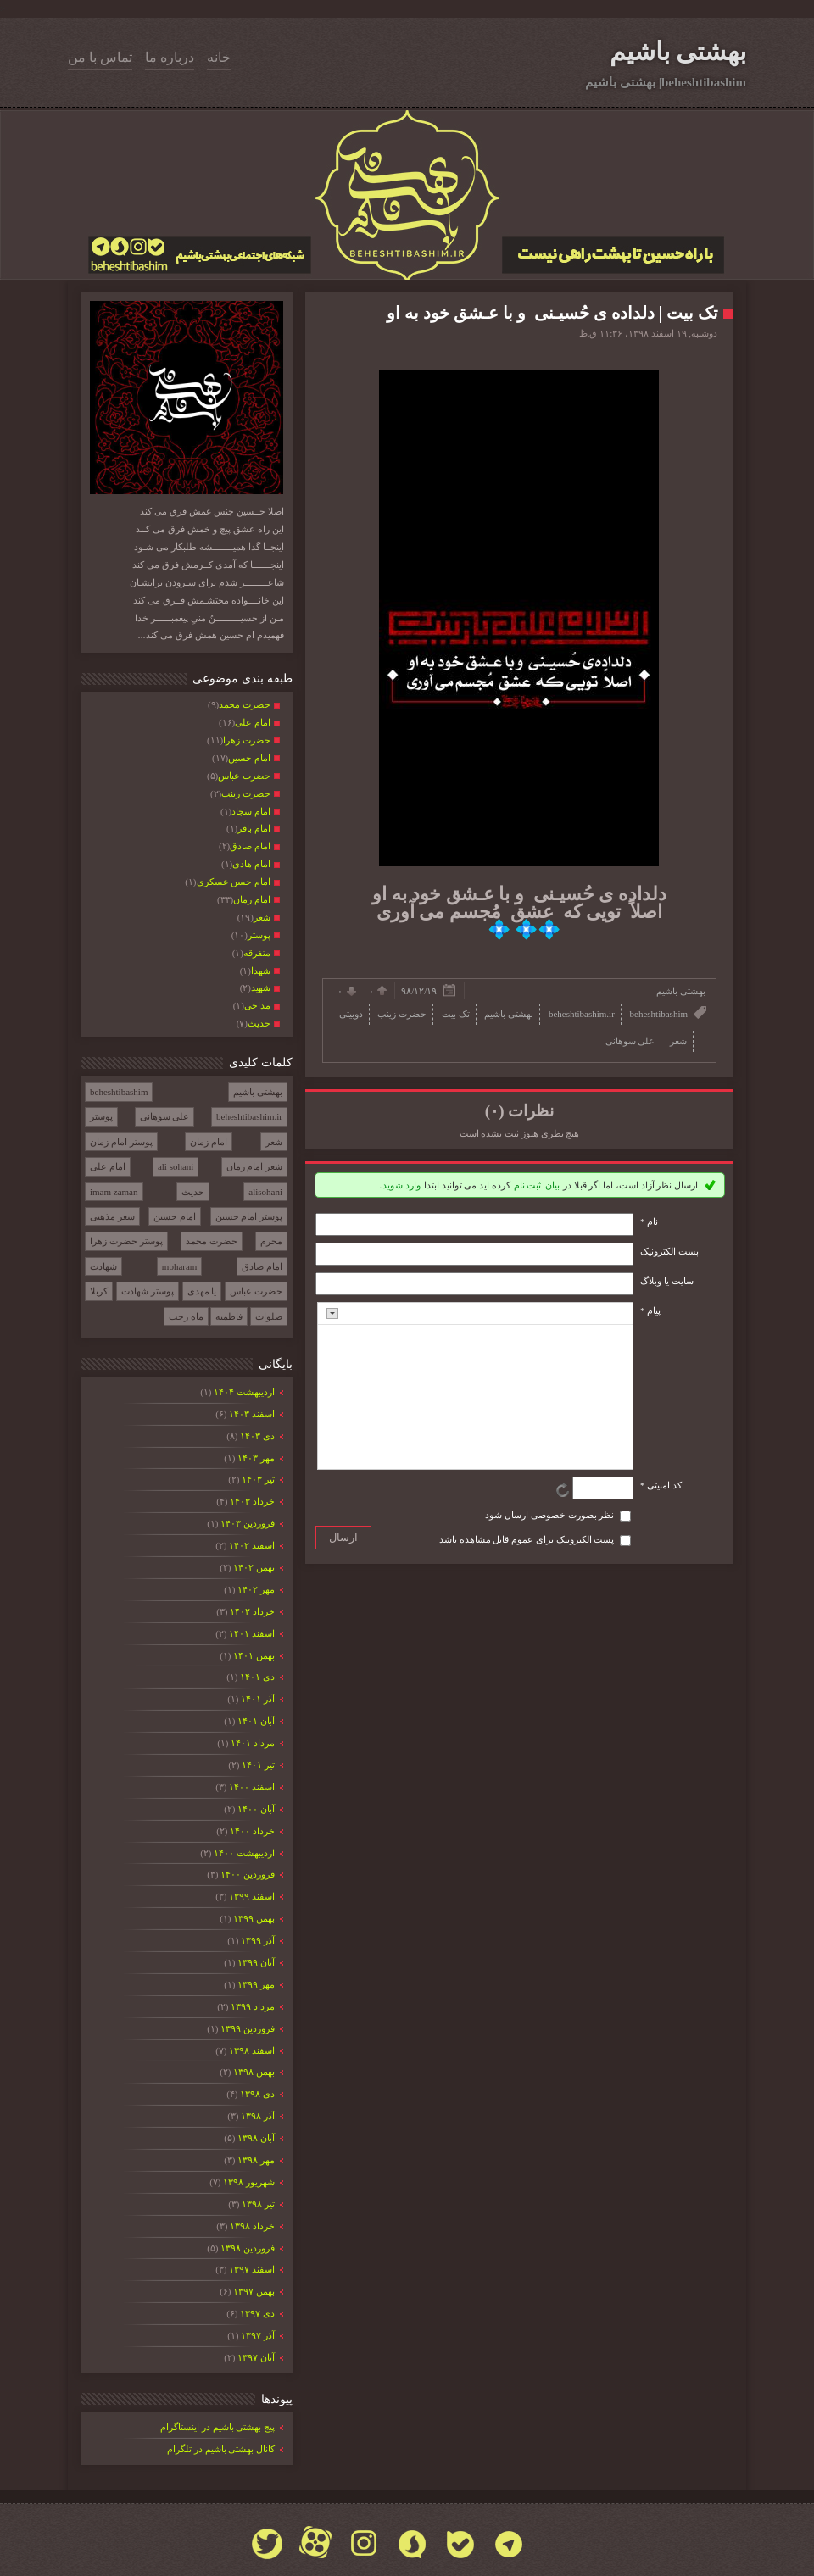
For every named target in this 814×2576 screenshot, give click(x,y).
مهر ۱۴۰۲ (256, 1589)
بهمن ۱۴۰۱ (253, 1655)
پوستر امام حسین (249, 1216)
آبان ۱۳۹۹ (256, 1962)
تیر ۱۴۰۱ (258, 1765)
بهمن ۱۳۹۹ (253, 1918)
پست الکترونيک (669, 1251)
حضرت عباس (256, 1291)
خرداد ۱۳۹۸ (252, 2226)
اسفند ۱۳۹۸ (251, 2050)
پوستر (101, 1116)
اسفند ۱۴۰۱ (251, 1633)
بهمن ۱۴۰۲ (253, 1567)
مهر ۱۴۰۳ (256, 1458)
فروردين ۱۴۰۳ (247, 1523)
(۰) (495, 1111)
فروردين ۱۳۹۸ (247, 2248)
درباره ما (169, 57)
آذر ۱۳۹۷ (257, 2335)
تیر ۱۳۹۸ (258, 2204)
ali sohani (175, 1166)
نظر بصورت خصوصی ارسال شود (549, 1515)
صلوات (268, 1316)
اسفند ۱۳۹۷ (251, 2269)
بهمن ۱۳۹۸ (253, 2072)
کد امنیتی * (661, 1485)
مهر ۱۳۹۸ (256, 2160)
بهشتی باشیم (678, 51)
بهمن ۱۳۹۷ (253, 2291)
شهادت (103, 1266)
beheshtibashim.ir (249, 1116)
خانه (219, 57)
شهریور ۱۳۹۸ (248, 2182)
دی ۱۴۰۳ (257, 1436)
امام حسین (174, 1216)
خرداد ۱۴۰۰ (252, 1831)
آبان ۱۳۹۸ (256, 2138)
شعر (273, 1142)
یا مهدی (202, 1291)
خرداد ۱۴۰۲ (252, 1611)
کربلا (99, 1291)
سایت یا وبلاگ (667, 1281)
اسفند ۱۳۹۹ (251, 1896)
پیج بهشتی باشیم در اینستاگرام (217, 2427)
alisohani (265, 1192)
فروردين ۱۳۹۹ (247, 2028)
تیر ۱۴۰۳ (258, 1479)
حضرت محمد (211, 1241)
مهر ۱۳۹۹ (256, 1984)
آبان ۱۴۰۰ (256, 1809)
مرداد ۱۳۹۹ (252, 2006)
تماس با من (100, 57)
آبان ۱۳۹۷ (256, 2357)
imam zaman (114, 1192)
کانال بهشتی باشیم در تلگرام (221, 2449)
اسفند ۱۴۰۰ (251, 1787)
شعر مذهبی (112, 1216)
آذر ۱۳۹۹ (257, 1940)
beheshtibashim (119, 1092)
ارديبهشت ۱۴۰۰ (244, 1853)
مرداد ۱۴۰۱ (252, 1743)
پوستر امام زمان (121, 1142)
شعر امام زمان (254, 1166)
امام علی (107, 1166)
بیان (552, 1185)
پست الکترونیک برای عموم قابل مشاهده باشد (527, 1539)
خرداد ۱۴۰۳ (252, 1501)
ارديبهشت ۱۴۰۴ (244, 1392)
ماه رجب (186, 1316)
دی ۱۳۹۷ (257, 2313)
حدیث (192, 1192)
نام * (649, 1221)
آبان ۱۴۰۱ (256, 1721)
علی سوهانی (165, 1116)
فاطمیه (229, 1316)
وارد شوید (401, 1185)
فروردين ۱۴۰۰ (247, 1874)
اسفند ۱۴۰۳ (251, 1414)
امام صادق (262, 1266)
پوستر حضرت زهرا (126, 1241)
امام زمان (208, 1142)
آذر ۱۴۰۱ (257, 1699)
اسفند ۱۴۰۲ (251, 1545)
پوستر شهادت (147, 1291)
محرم (271, 1241)
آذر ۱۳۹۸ (257, 2116)
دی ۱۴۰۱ (257, 1677)
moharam (180, 1266)
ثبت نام (528, 1185)
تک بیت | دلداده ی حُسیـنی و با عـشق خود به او (552, 312)
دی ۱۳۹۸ (257, 2094)
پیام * (650, 1310)
